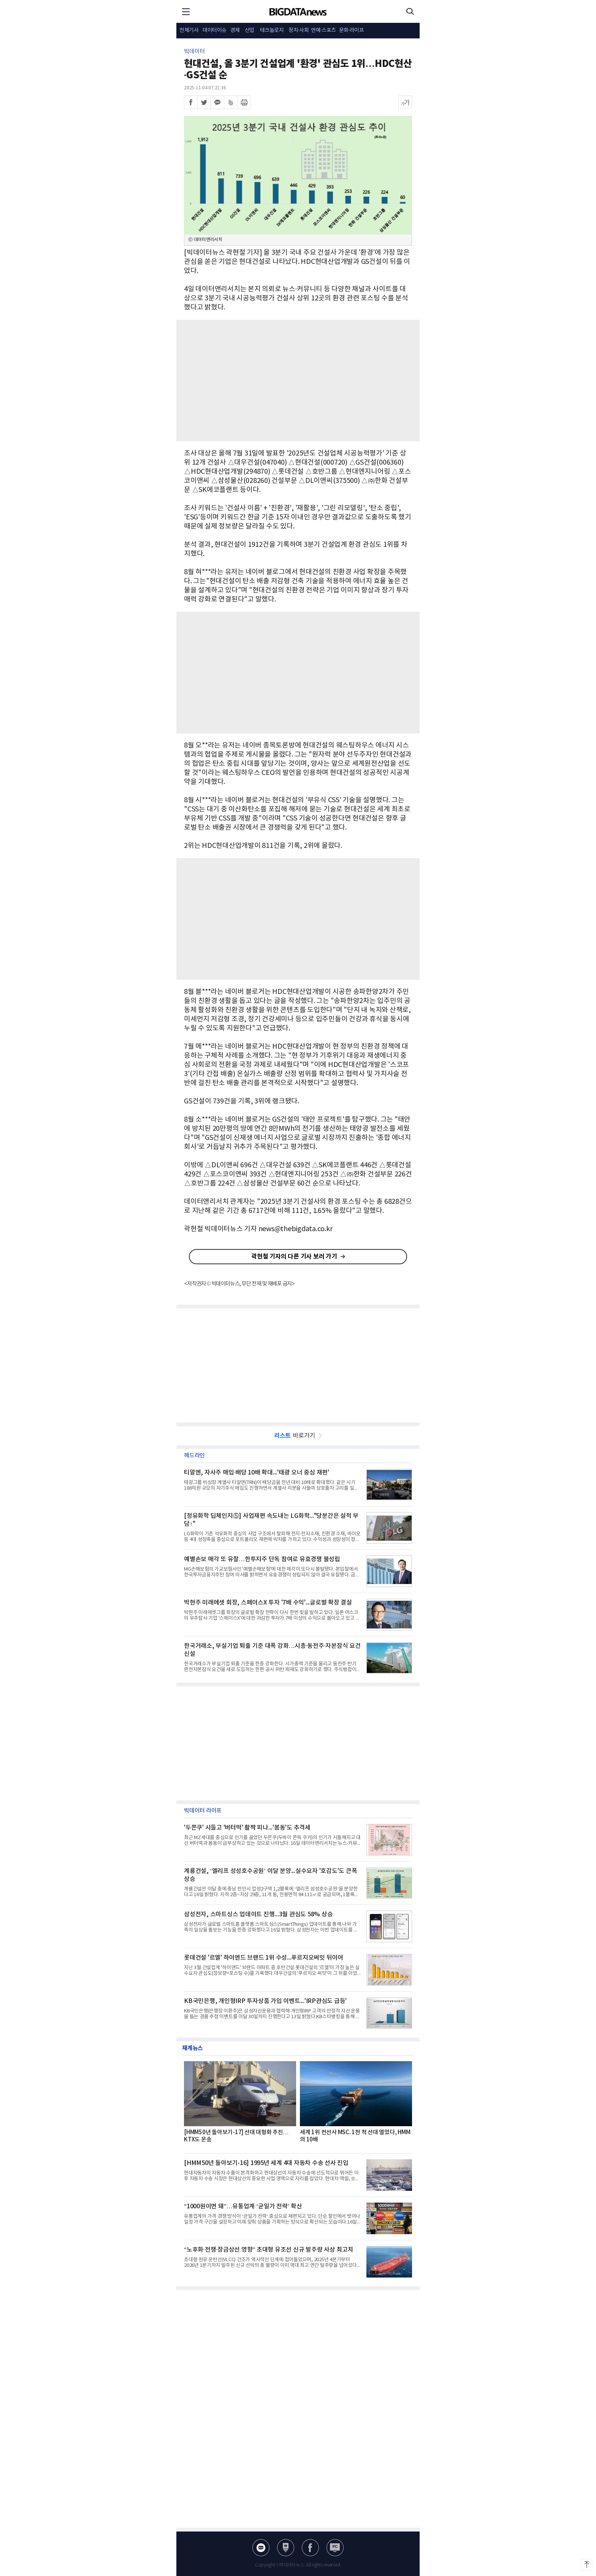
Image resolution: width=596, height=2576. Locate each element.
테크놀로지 (272, 30)
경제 (235, 30)
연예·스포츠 (323, 30)
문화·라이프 (351, 30)
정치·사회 (298, 30)
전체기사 (188, 30)
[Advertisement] (298, 380)
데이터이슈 (215, 30)
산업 (249, 30)
